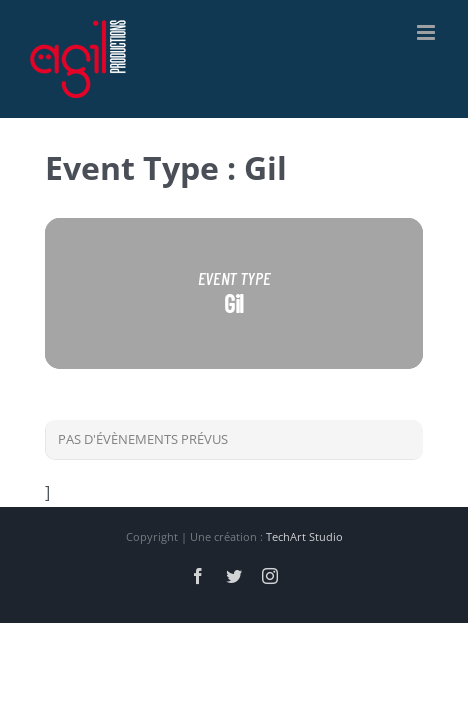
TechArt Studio (304, 536)
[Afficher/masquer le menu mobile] (427, 32)
